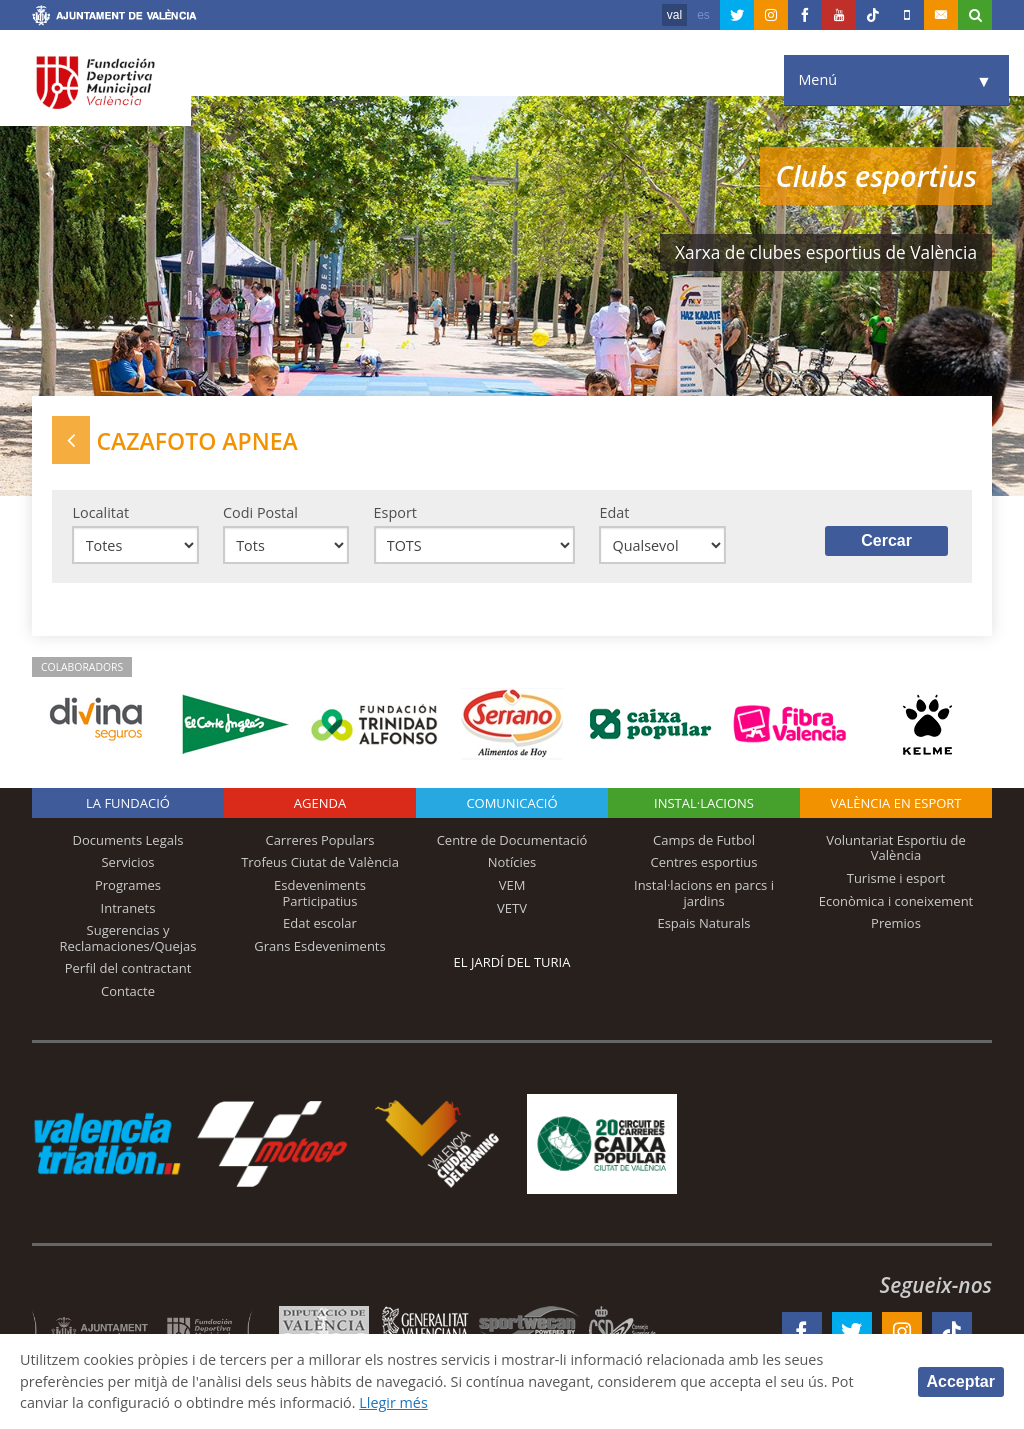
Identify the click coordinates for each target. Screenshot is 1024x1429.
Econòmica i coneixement (896, 901)
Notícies (512, 862)
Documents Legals (128, 840)
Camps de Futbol (704, 840)
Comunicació (511, 803)
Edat (614, 512)
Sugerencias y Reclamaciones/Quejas (128, 938)
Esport (395, 512)
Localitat (100, 512)
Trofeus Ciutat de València (320, 862)
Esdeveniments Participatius (320, 893)
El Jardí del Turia (512, 962)
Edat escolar (320, 923)
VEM (512, 885)
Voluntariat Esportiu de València (896, 848)
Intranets (128, 908)
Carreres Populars (319, 840)
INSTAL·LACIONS (704, 803)
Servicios (127, 862)
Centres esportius (704, 862)
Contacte (128, 991)
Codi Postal (260, 512)
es (703, 15)
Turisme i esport (896, 878)
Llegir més (394, 1402)
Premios (896, 923)
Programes (128, 885)
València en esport (895, 803)
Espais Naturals (703, 923)
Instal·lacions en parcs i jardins (704, 893)
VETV (512, 908)
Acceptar (961, 1381)
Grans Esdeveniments (319, 946)
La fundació (128, 803)
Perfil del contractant (128, 968)
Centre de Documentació (512, 840)
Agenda (320, 803)
